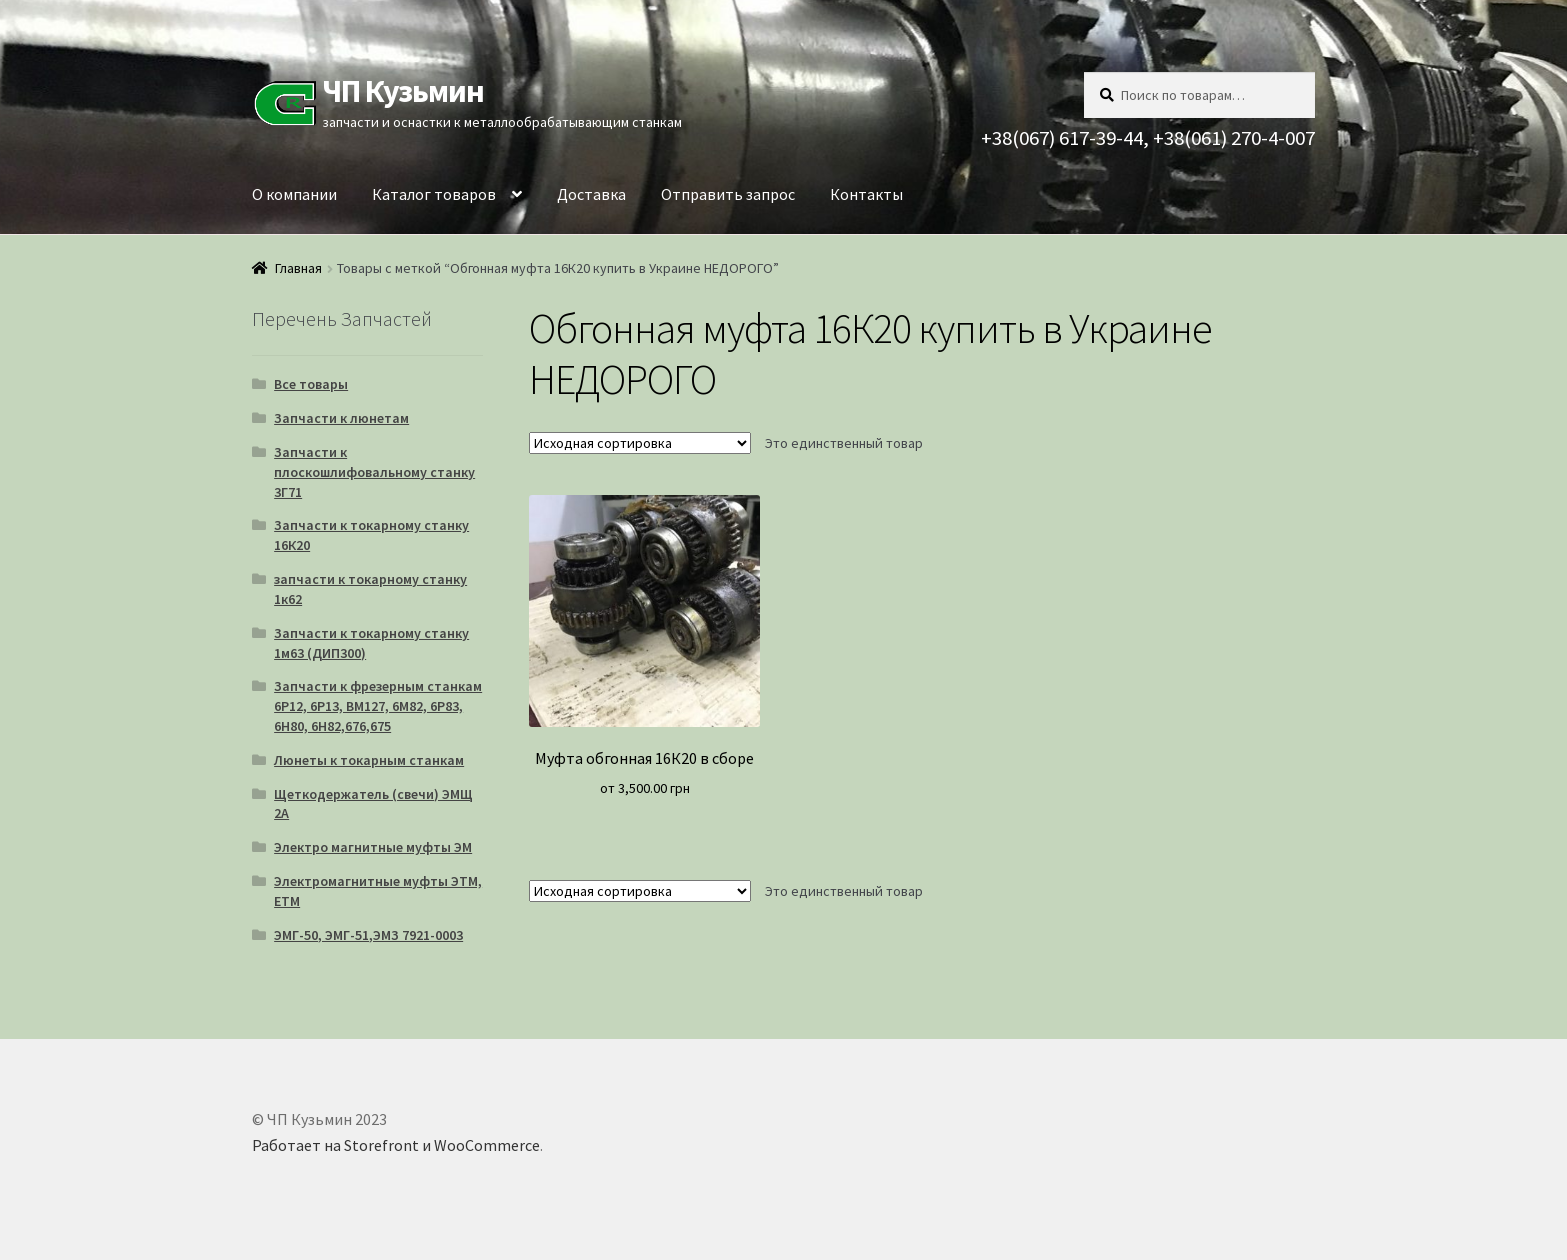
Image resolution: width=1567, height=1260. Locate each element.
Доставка (591, 194)
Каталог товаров (434, 194)
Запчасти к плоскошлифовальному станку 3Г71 (374, 472)
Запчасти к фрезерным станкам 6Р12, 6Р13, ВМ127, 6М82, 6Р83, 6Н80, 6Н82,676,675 (378, 706)
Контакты (866, 194)
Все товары (311, 384)
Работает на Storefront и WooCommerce (396, 1145)
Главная (298, 268)
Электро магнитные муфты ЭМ (373, 847)
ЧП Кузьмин (403, 91)
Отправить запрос (728, 194)
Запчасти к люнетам (341, 418)
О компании (294, 194)
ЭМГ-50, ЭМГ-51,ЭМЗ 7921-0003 (368, 935)
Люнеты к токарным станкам (369, 760)
